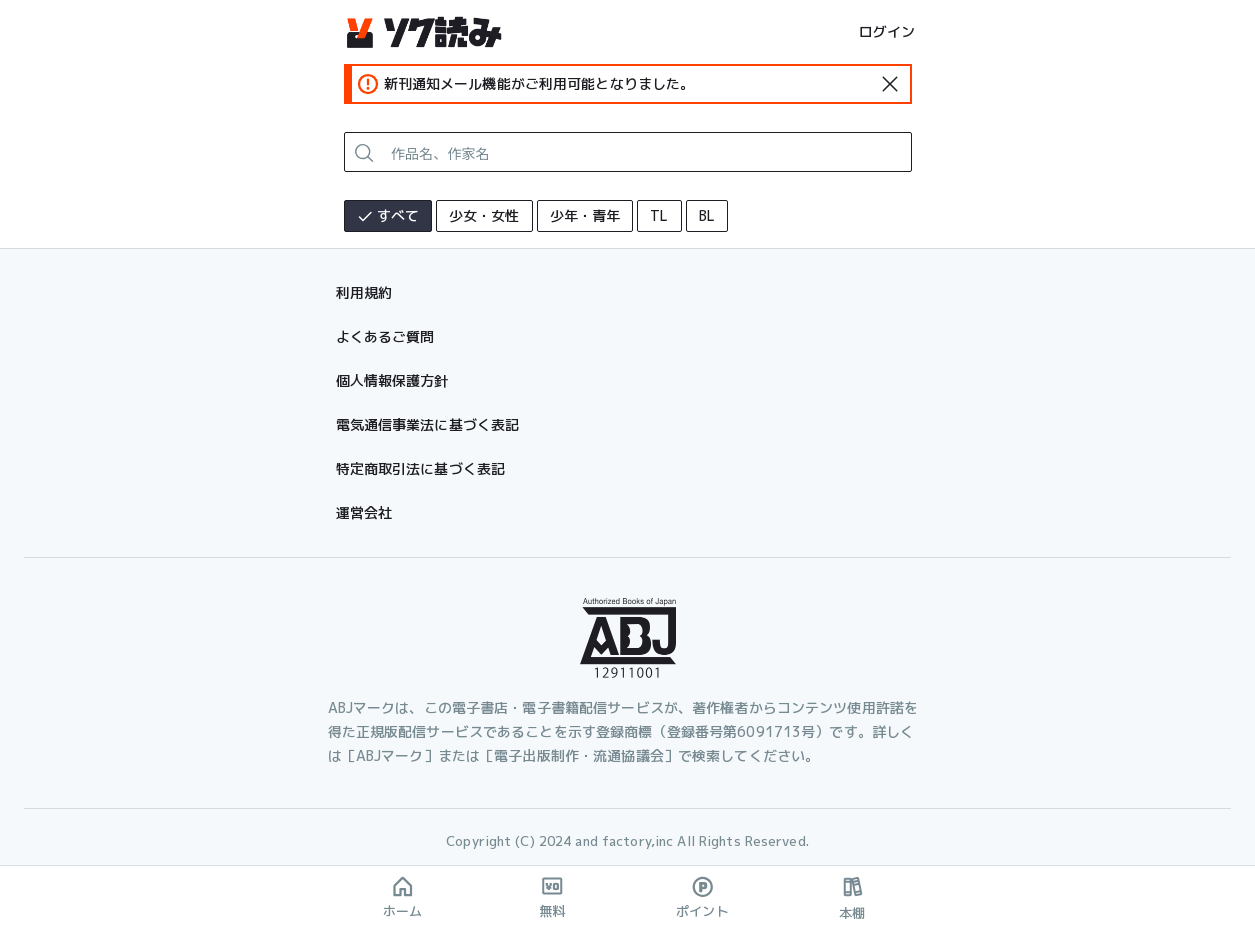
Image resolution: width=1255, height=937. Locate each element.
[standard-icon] (890, 84)
